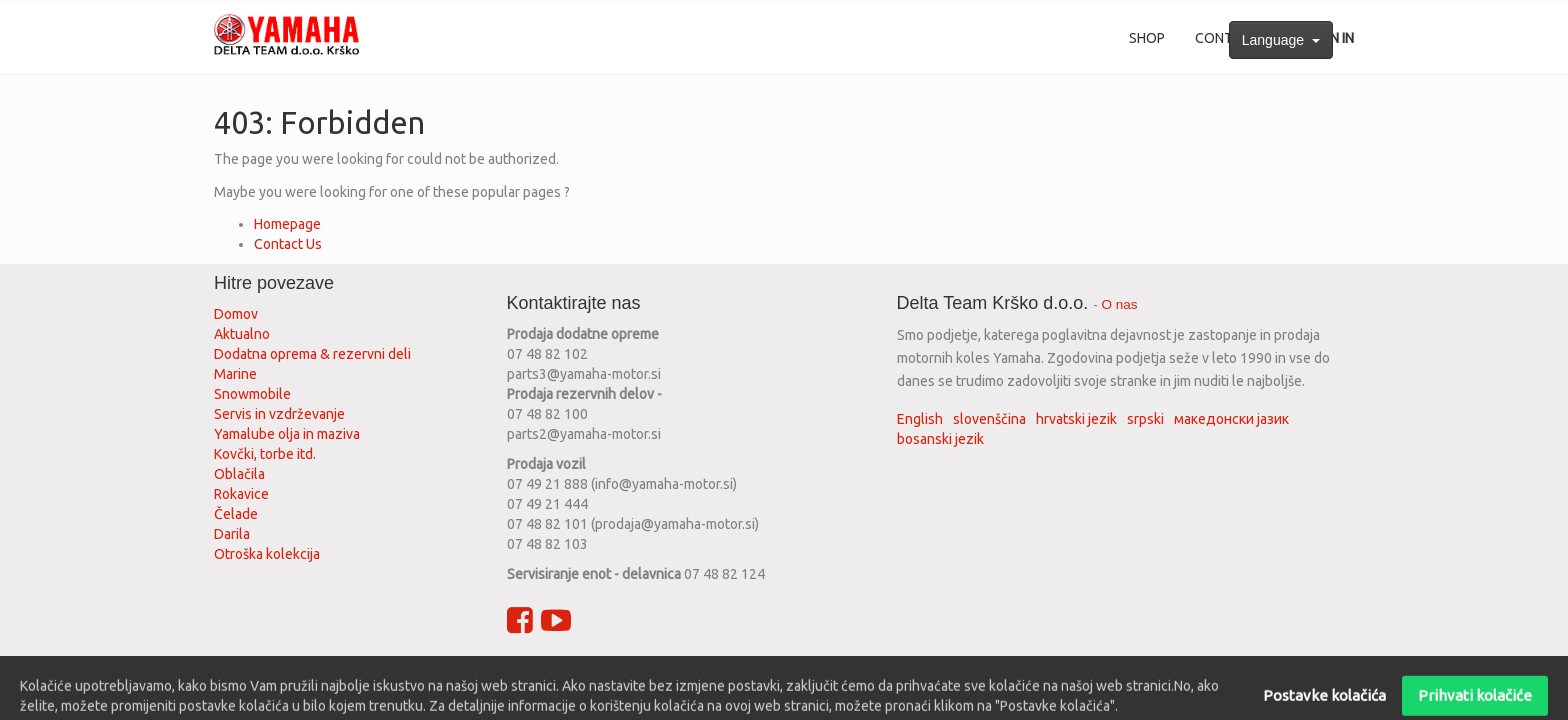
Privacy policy (578, 673)
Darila (232, 534)
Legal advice (669, 673)
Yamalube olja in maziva (287, 434)
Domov (236, 314)
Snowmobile (252, 394)
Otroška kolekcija (267, 554)
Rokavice (241, 494)
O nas (1120, 304)
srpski (1145, 419)
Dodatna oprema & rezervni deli (312, 354)
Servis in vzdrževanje (279, 414)
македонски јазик (1231, 419)
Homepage (287, 224)
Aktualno (242, 334)
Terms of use (484, 673)
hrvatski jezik (1076, 419)
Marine (235, 374)
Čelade (236, 514)
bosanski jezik (940, 439)
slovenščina (989, 419)
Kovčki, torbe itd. (265, 454)
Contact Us (288, 244)
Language (1281, 40)
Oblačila (239, 474)
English (920, 419)
